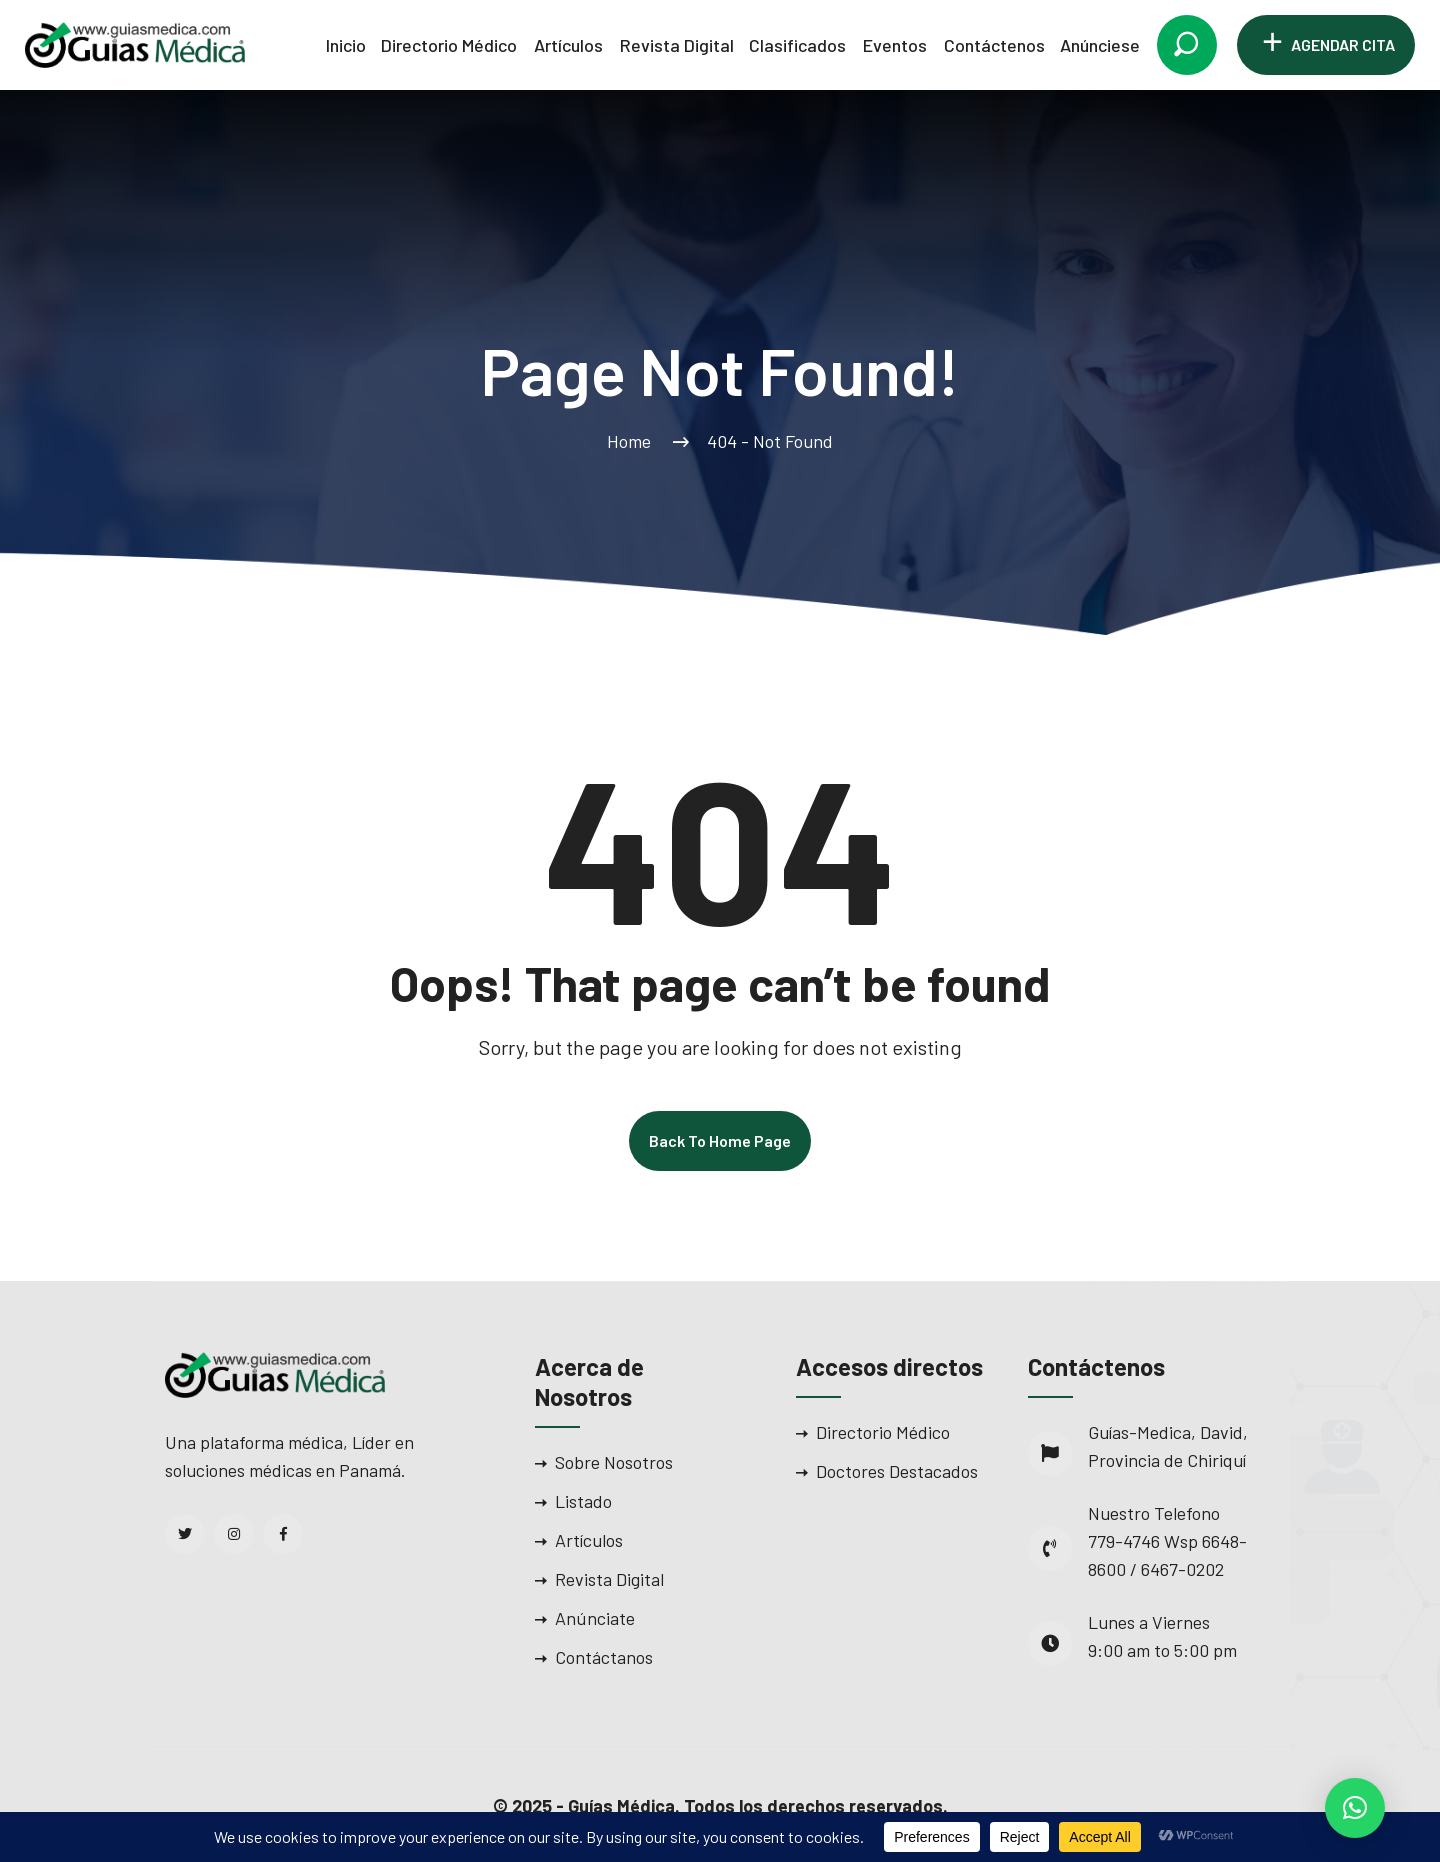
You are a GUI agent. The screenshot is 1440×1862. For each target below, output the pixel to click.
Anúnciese (1100, 45)
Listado (583, 1501)
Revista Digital (677, 45)
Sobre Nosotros (614, 1462)
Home (633, 441)
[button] (1355, 1808)
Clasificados (797, 45)
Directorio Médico (449, 45)
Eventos (895, 45)
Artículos (568, 45)
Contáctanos (604, 1657)
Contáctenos (994, 45)
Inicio (346, 45)
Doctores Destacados (897, 1471)
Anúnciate (595, 1618)
